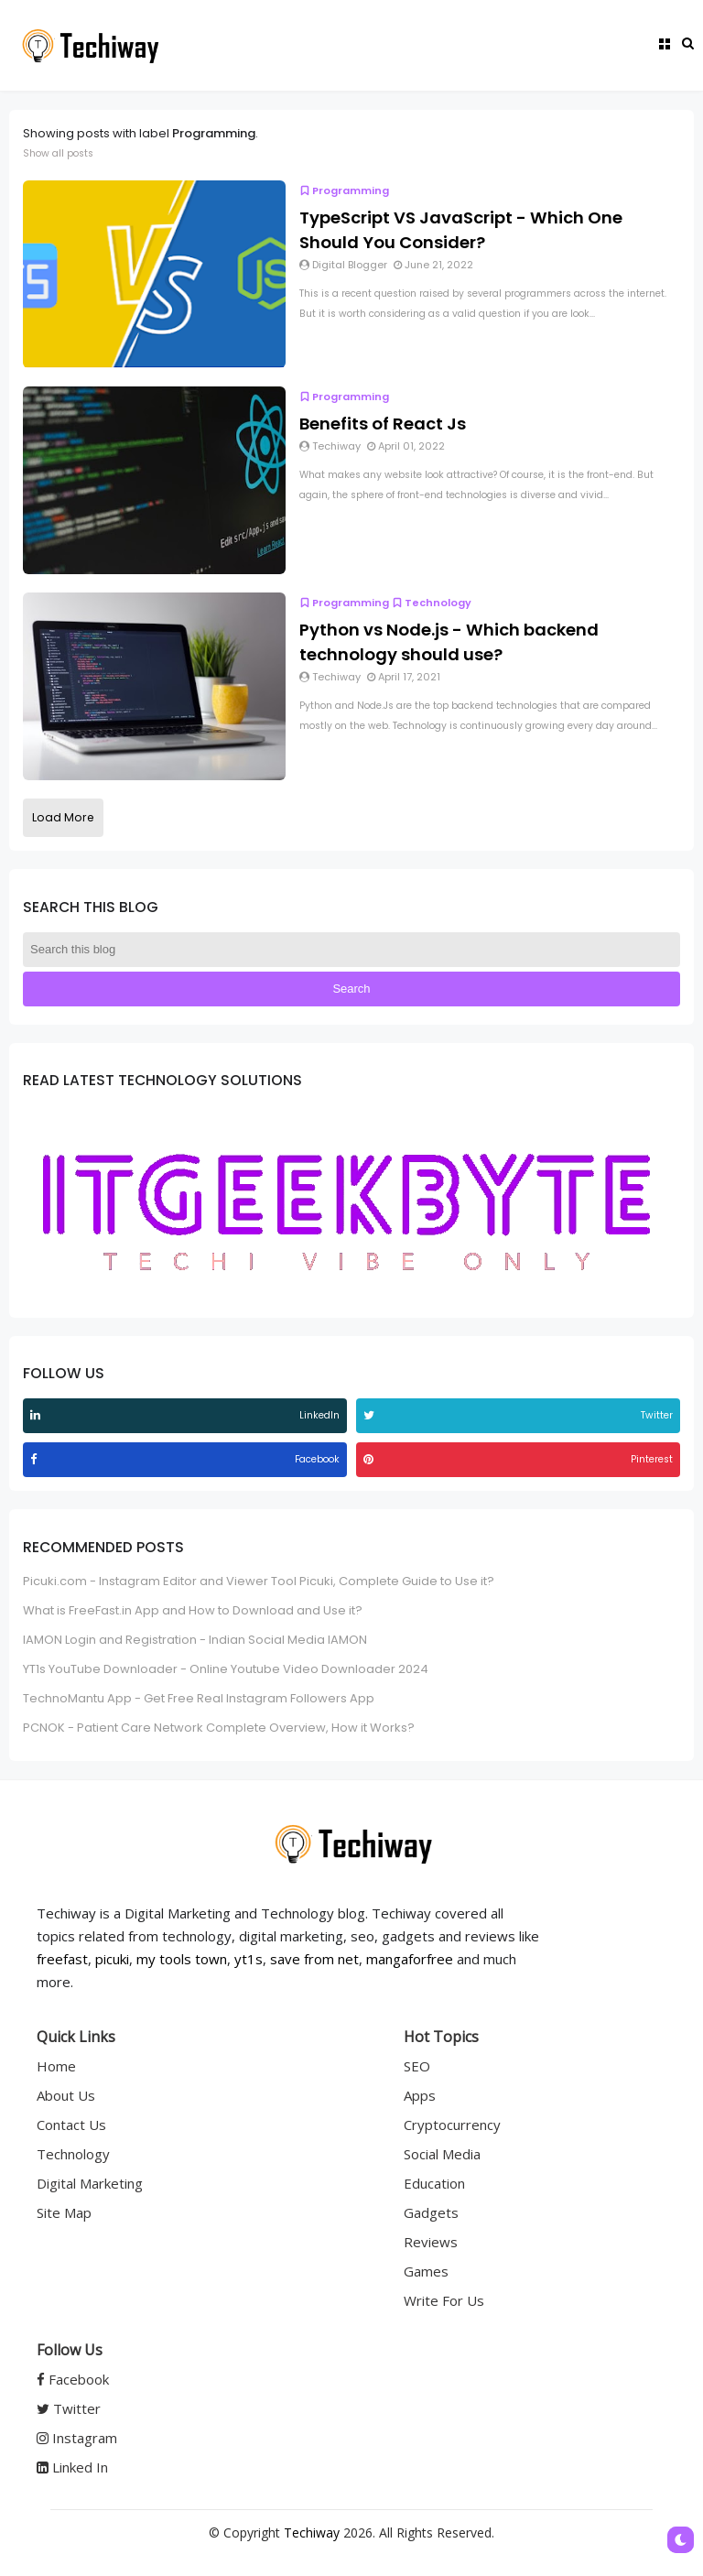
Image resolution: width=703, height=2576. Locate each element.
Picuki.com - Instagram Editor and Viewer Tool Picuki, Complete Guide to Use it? (258, 1581)
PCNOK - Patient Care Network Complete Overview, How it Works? (219, 1727)
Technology (431, 602)
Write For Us (444, 2300)
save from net (314, 1959)
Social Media (442, 2154)
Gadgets (431, 2212)
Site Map (64, 2212)
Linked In (72, 2467)
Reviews (431, 2242)
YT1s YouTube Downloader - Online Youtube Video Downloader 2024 (225, 1669)
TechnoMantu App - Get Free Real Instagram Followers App (198, 1698)
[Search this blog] (351, 949)
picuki (112, 1959)
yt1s (248, 1959)
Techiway (312, 2532)
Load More (63, 817)
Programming (344, 190)
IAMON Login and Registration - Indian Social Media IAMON (195, 1639)
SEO (417, 2066)
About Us (66, 2095)
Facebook (73, 2379)
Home (56, 2066)
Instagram (77, 2438)
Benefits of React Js (382, 423)
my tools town (181, 1959)
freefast (62, 1959)
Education (434, 2183)
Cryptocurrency (452, 2124)
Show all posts (58, 153)
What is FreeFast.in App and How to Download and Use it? (192, 1610)
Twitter (69, 2408)
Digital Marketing (90, 2183)
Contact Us (71, 2124)
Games (426, 2271)
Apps (420, 2095)
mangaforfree (409, 1959)
